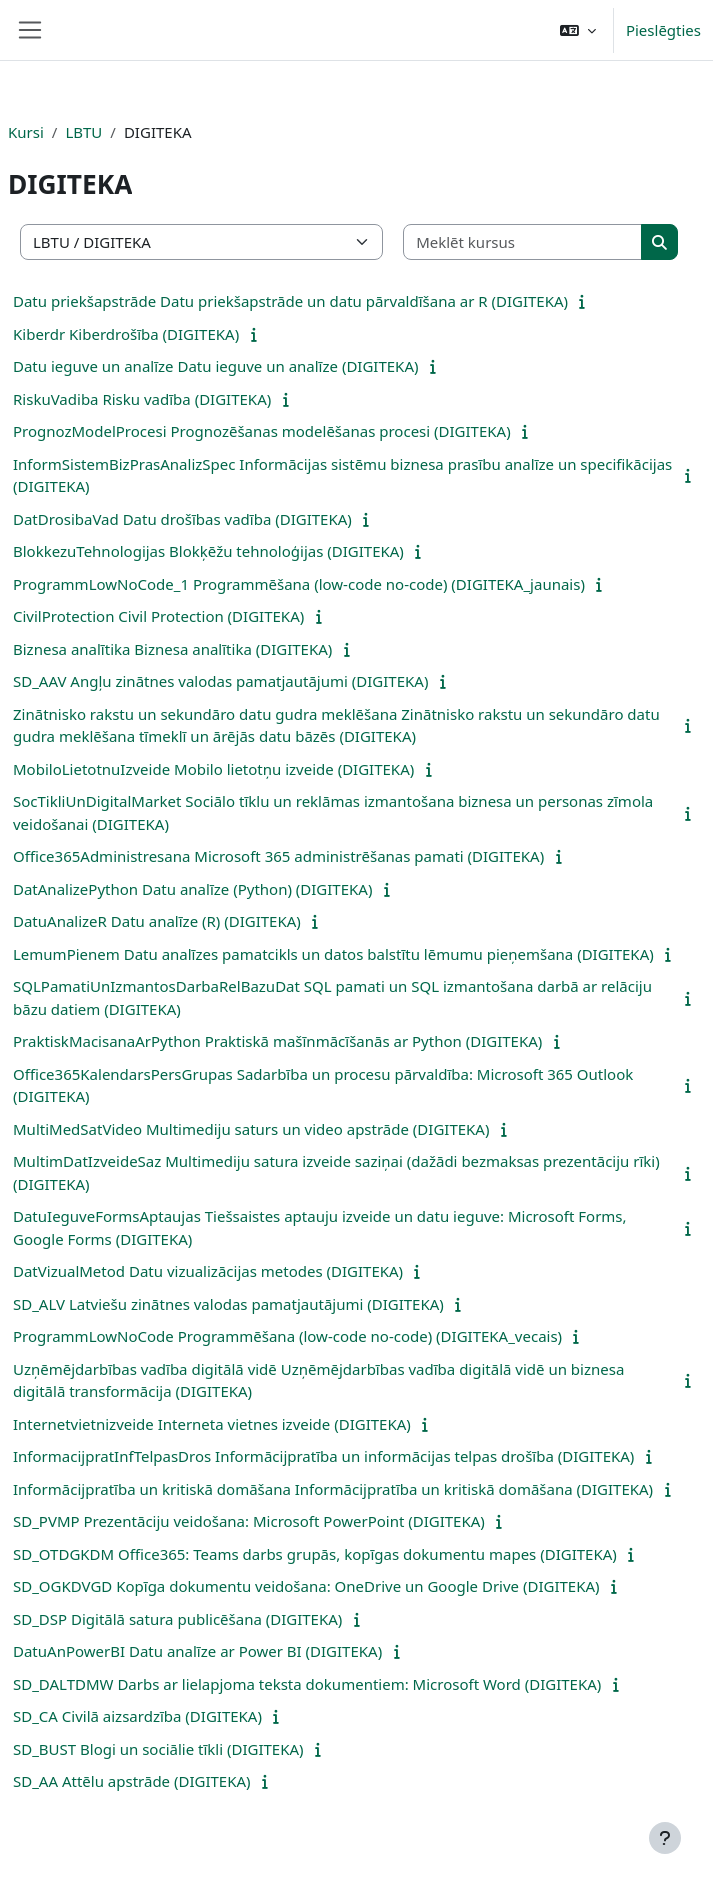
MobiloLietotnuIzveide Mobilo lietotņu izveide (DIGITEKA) (213, 769)
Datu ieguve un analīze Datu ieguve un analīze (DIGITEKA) (215, 366)
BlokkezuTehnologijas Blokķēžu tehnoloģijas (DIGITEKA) (208, 551)
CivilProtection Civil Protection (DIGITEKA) (158, 616)
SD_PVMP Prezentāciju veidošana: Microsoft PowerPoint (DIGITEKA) (249, 1521)
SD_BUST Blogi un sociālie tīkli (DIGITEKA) (158, 1749)
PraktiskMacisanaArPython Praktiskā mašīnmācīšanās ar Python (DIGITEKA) (277, 1041)
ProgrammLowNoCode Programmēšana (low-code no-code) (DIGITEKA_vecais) (287, 1336)
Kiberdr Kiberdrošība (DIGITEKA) (126, 334)
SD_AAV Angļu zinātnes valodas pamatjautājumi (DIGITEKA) (220, 681)
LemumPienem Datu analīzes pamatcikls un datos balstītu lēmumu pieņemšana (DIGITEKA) (333, 954)
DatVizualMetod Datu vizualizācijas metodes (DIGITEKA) (208, 1271)
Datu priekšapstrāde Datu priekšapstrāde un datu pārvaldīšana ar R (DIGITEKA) (290, 301)
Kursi (26, 132)
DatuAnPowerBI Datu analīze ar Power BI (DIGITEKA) (197, 1651)
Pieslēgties (663, 30)
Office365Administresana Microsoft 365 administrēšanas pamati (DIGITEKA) (278, 856)
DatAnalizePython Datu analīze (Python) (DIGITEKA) (192, 889)
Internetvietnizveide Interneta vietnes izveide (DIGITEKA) (212, 1424)
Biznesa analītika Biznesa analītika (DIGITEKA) (172, 649)
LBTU (83, 132)
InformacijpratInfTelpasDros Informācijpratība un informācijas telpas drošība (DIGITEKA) (323, 1456)
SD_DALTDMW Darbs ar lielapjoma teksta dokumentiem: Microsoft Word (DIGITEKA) (307, 1684)
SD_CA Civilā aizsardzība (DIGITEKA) (137, 1716)
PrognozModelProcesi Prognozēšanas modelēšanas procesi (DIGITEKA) (262, 431)
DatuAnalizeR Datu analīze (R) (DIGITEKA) (157, 921)
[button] (578, 30)
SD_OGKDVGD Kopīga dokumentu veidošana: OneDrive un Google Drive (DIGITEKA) (306, 1586)
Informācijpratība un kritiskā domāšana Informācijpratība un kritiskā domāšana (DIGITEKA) (333, 1489)
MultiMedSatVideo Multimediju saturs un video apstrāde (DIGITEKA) (251, 1129)
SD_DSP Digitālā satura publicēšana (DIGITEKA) (177, 1619)
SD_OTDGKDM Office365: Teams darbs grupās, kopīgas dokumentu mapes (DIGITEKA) (315, 1554)
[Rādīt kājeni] (665, 1838)
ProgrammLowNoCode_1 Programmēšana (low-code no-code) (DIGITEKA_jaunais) (299, 584)
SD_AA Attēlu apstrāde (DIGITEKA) (132, 1781)
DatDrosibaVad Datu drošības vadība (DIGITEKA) (182, 519)
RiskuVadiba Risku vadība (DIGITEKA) (142, 399)
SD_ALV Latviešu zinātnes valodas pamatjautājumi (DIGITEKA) (228, 1304)
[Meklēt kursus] (523, 242)
